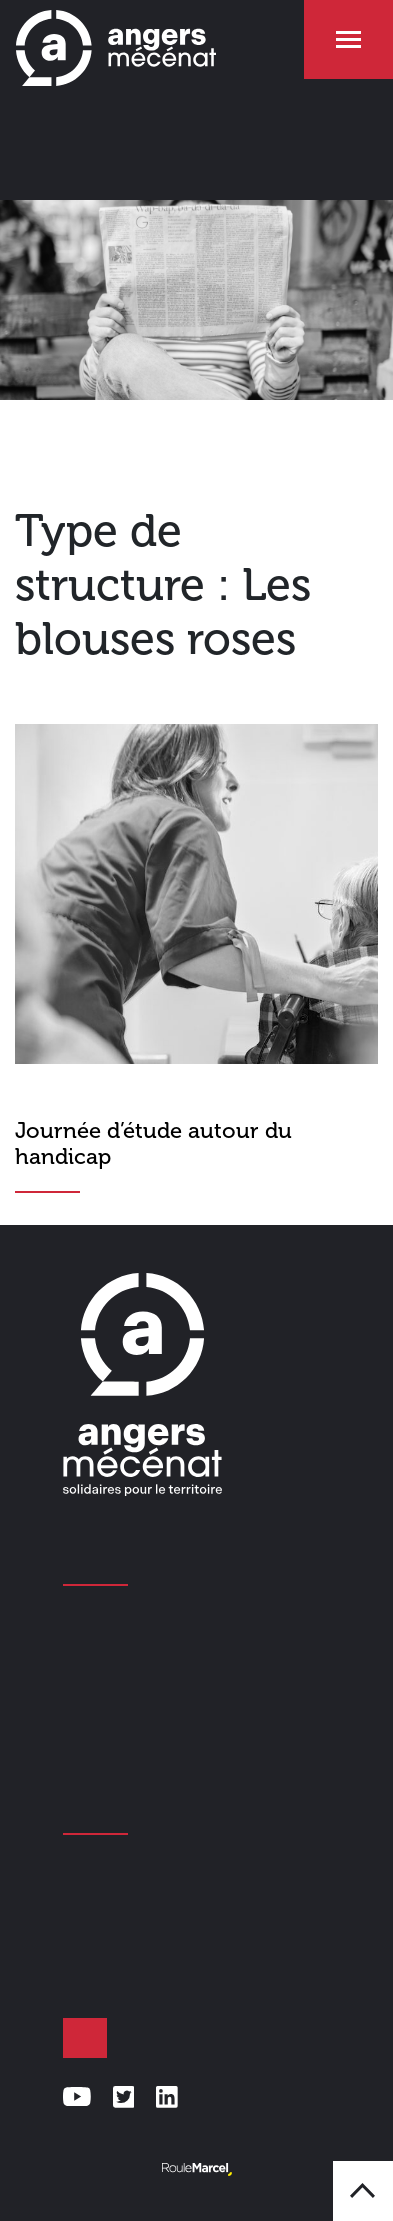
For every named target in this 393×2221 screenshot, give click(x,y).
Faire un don (85, 2038)
